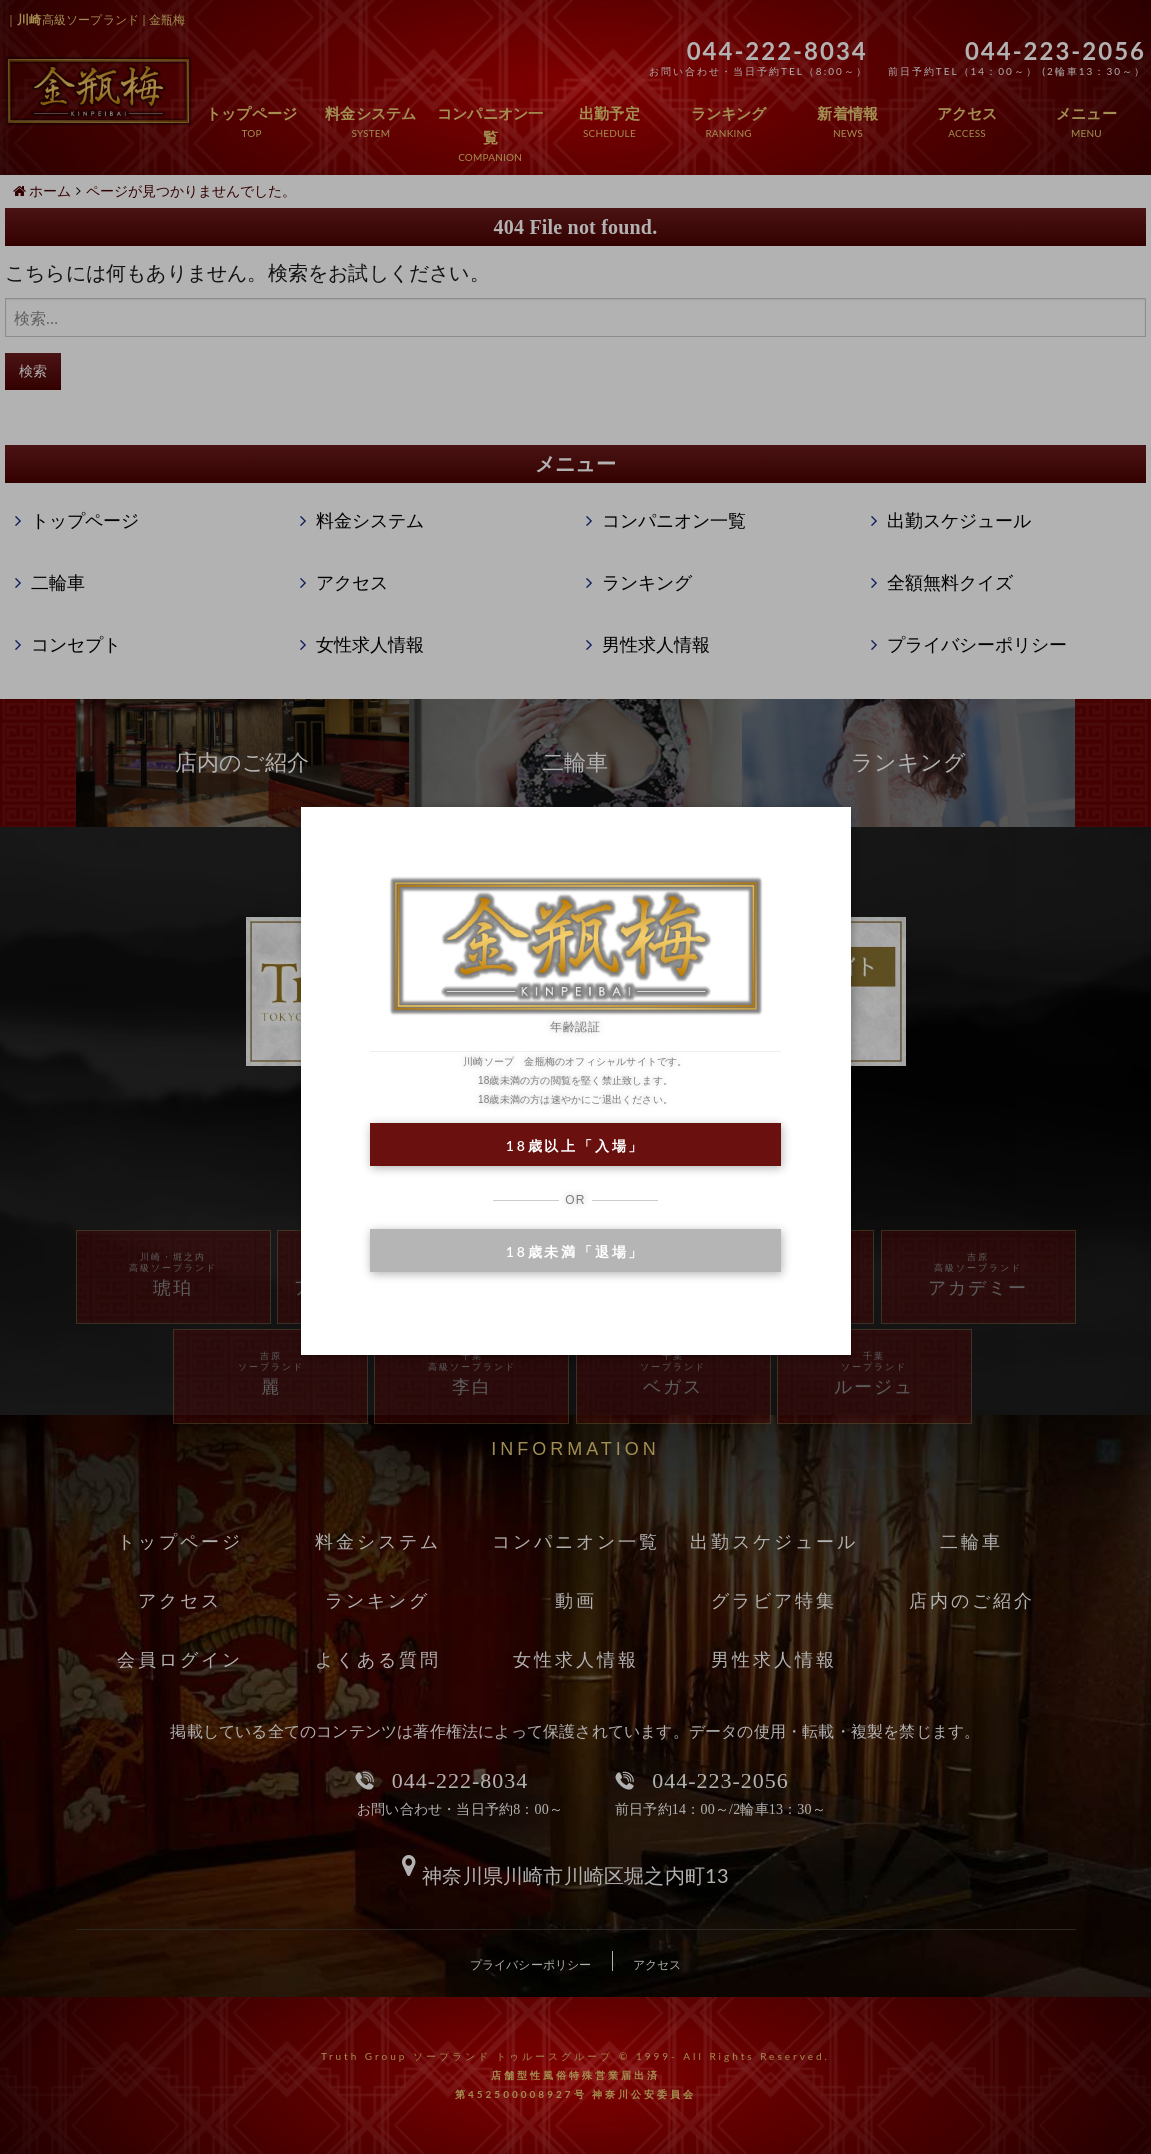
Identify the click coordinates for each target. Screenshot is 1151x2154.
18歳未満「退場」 (575, 1251)
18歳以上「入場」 (575, 1145)
